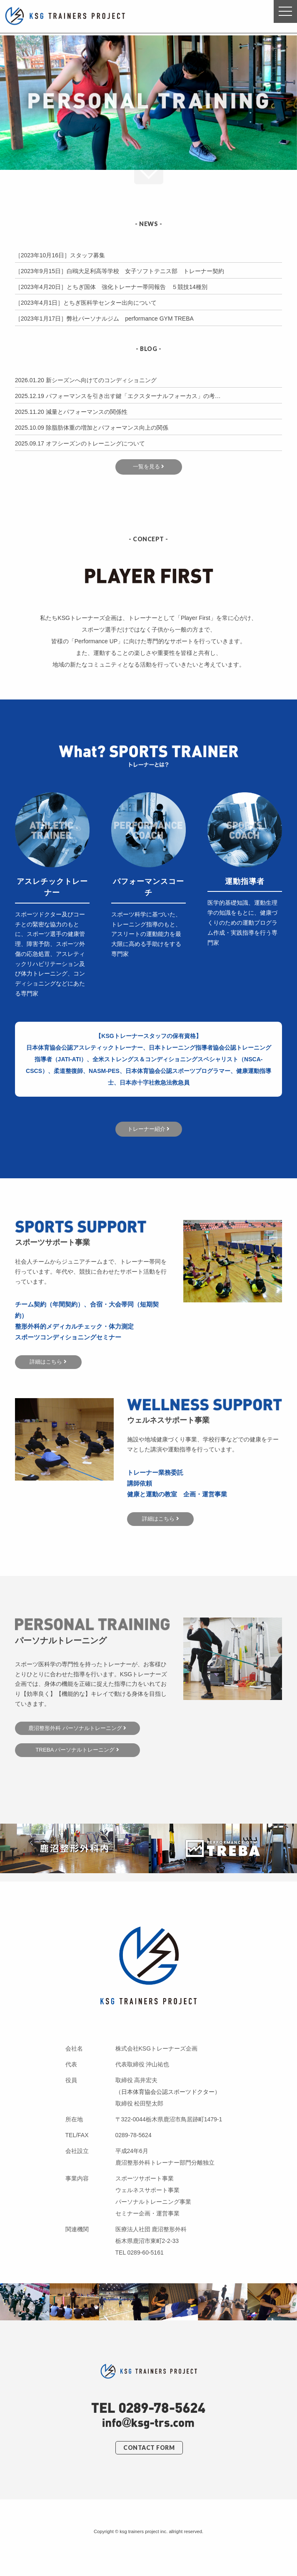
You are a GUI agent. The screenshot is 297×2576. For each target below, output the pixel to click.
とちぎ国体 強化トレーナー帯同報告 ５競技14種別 (137, 287)
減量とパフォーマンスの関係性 (86, 411)
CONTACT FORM (149, 2447)
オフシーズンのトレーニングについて (95, 443)
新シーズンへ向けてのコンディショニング (101, 380)
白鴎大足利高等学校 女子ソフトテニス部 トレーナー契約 (145, 271)
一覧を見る (149, 466)
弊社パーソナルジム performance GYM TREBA (130, 318)
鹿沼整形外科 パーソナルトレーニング (77, 1728)
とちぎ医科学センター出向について (110, 302)
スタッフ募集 (87, 255)
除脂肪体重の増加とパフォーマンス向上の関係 (107, 427)
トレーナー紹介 (148, 1129)
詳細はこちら (48, 1362)
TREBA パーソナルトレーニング (77, 1750)
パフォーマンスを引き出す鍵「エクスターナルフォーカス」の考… (133, 396)
